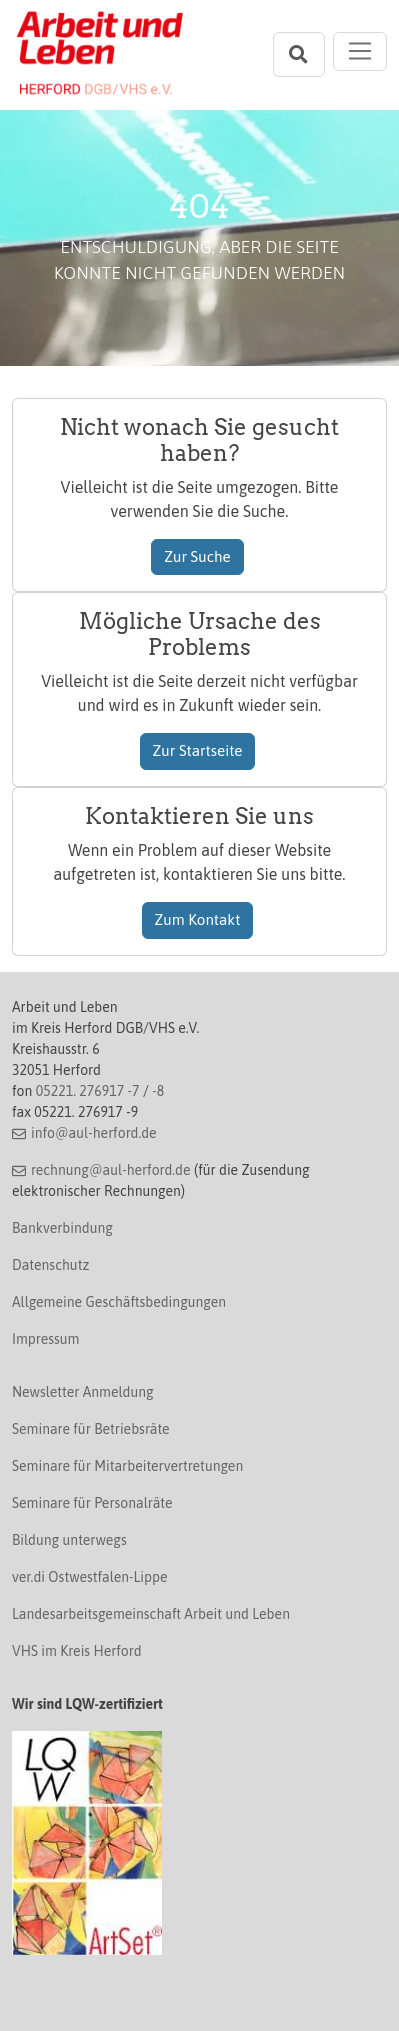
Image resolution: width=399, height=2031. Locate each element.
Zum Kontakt (198, 919)
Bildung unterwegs (69, 1540)
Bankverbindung (62, 1228)
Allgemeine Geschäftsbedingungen (119, 1302)
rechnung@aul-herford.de (111, 1170)
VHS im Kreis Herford (77, 1651)
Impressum (45, 1339)
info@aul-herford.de (94, 1133)
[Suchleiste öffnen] (299, 54)
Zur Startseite (198, 750)
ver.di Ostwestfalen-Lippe (90, 1577)
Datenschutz (50, 1265)
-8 (158, 1091)
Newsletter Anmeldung (83, 1392)
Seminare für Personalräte (92, 1503)
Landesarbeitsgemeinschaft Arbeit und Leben (151, 1614)
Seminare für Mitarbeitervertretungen (127, 1466)
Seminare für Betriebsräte (91, 1429)
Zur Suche (197, 556)
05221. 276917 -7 (88, 1091)
